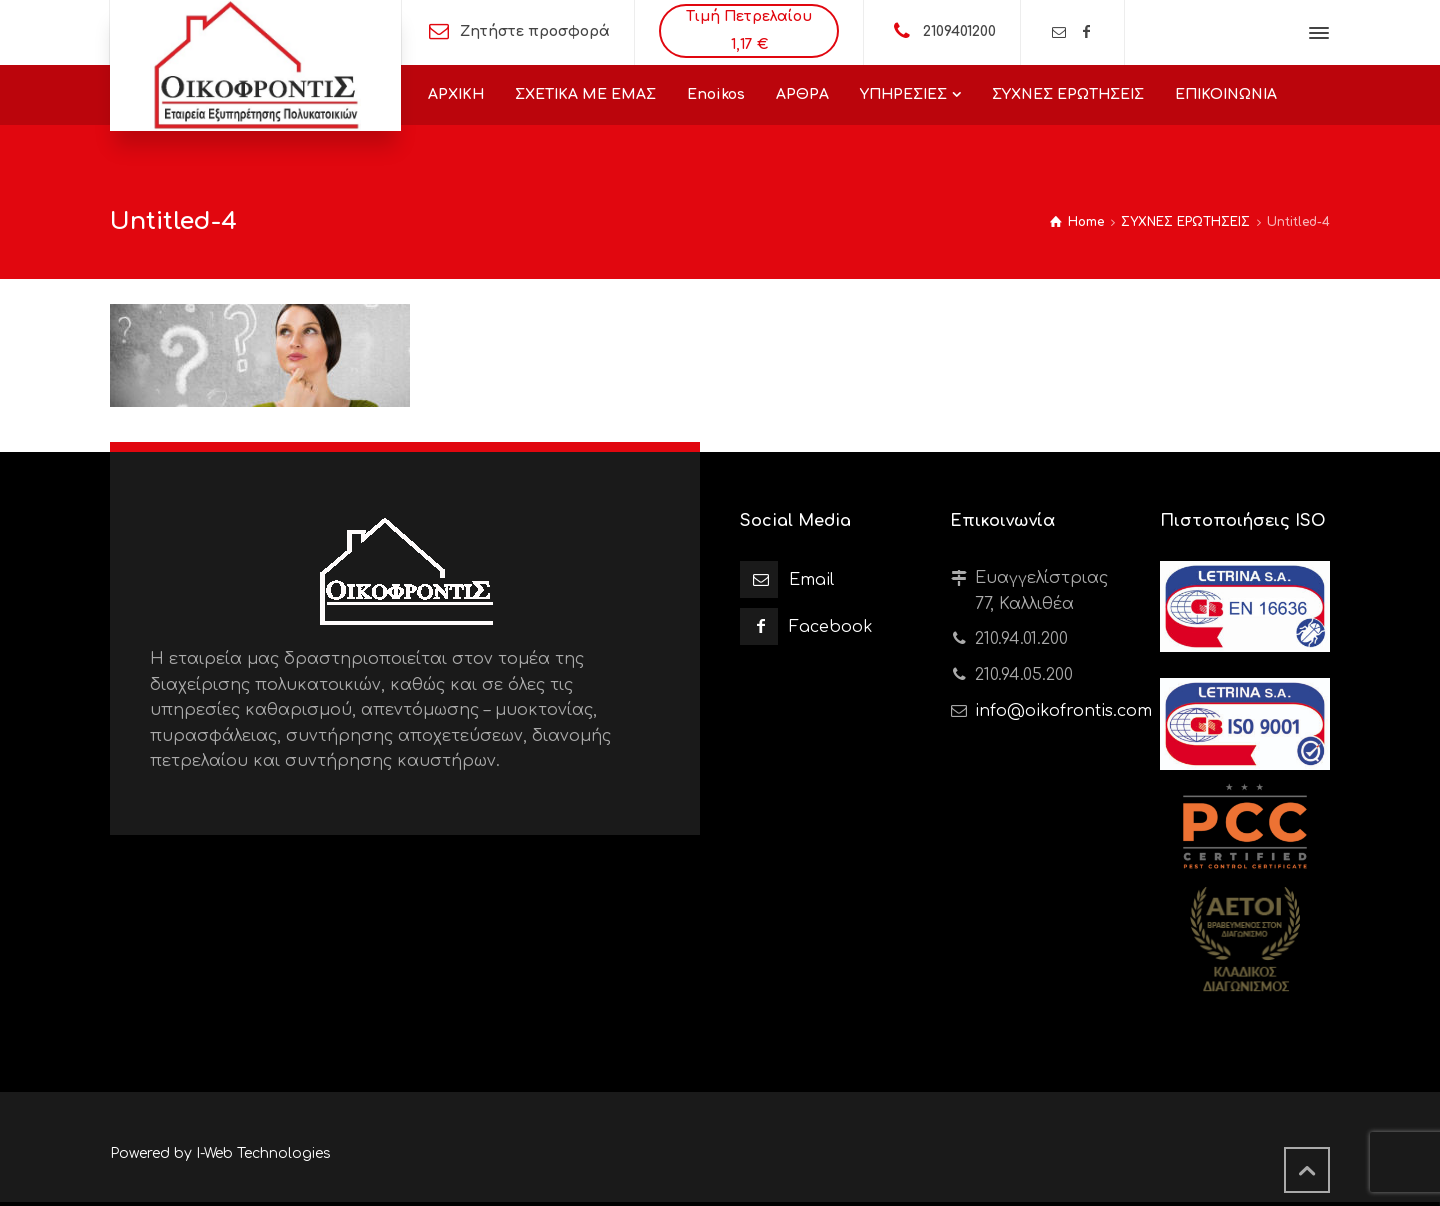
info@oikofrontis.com (1063, 711)
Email (811, 580)
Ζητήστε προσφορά (535, 31)
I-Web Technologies (263, 1153)
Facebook (831, 627)
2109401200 (959, 31)
